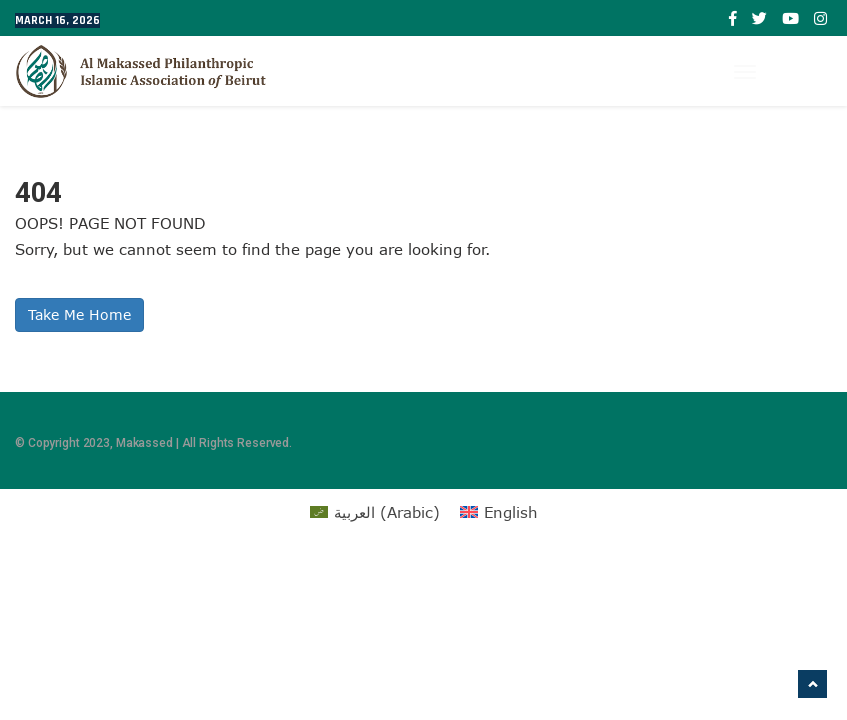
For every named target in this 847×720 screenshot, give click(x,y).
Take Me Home (79, 314)
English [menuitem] (511, 512)
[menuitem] (375, 512)
